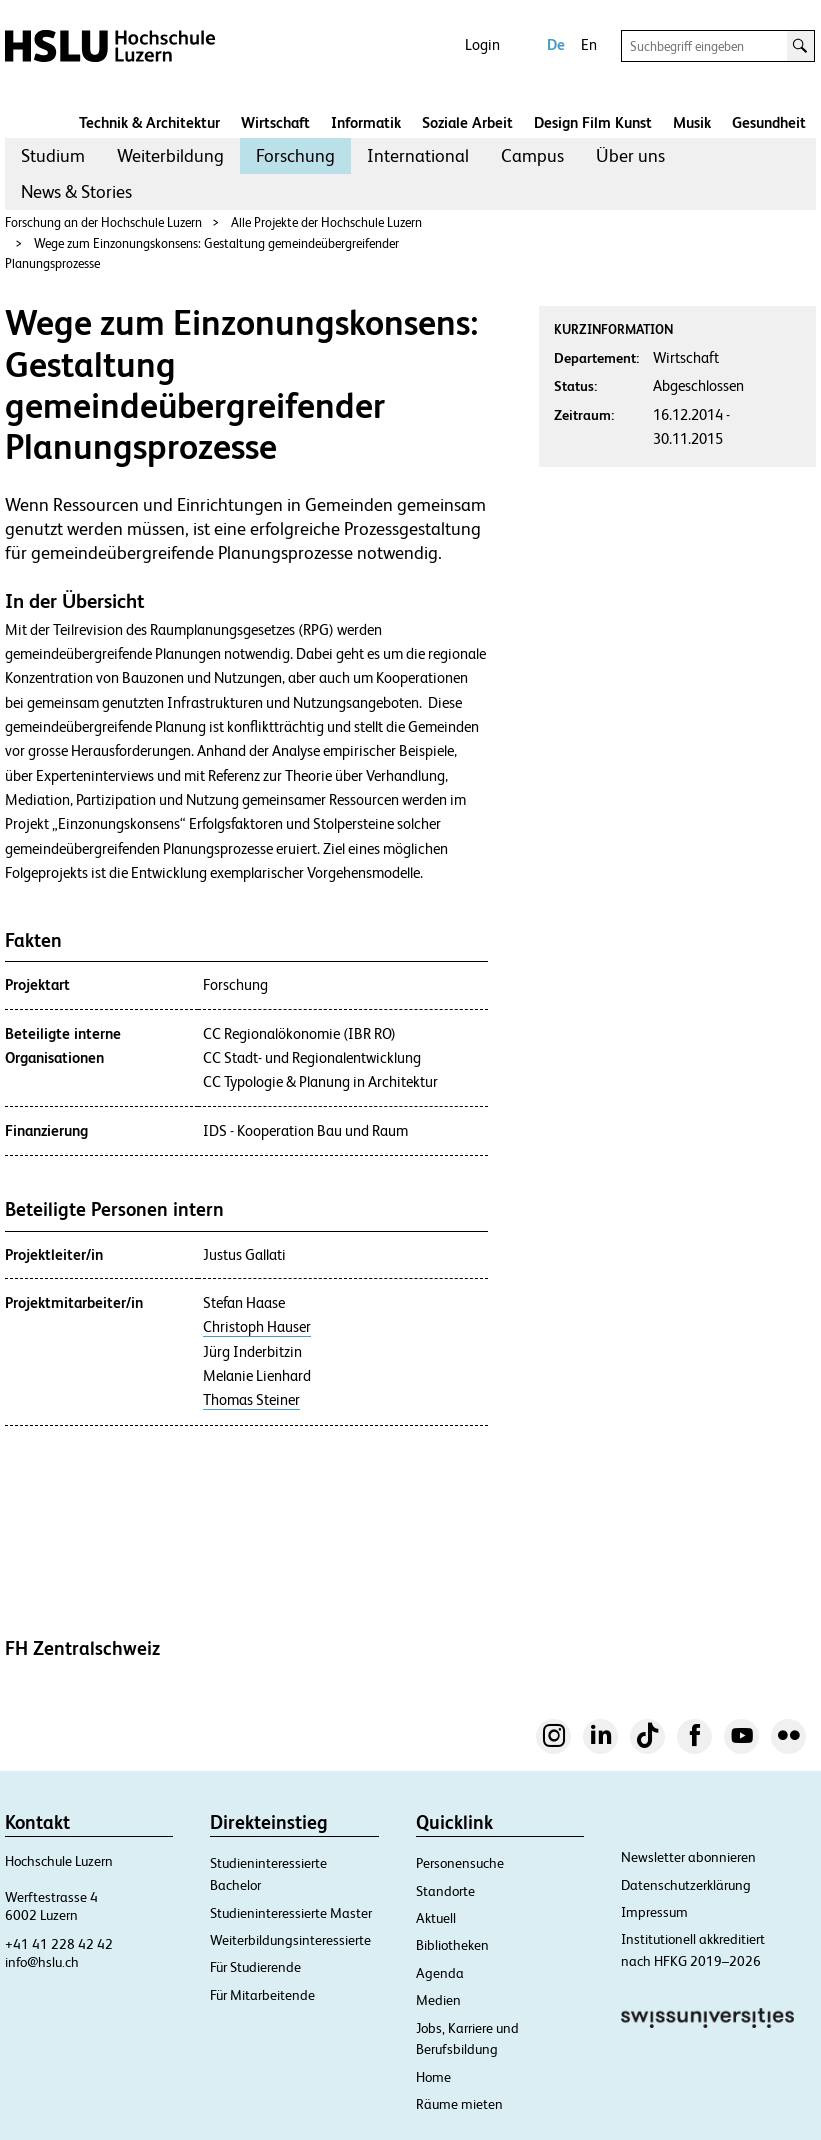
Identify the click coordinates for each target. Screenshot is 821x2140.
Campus (532, 155)
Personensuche (460, 1863)
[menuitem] (53, 156)
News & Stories (76, 191)
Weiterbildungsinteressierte (290, 1940)
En (589, 44)
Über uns (630, 155)
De (556, 44)
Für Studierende (255, 1967)
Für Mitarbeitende (262, 1995)
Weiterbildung (170, 155)
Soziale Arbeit (467, 122)
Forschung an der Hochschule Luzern (103, 222)
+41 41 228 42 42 (59, 1944)
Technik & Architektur (149, 122)
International (418, 155)
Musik (692, 122)
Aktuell (436, 1918)
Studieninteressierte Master (291, 1913)
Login (482, 44)
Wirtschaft (275, 122)
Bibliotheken (452, 1945)
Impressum (654, 1912)
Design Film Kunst (593, 122)
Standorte (445, 1891)
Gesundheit (769, 122)
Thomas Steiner (251, 1400)
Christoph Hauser (257, 1327)
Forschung (295, 155)
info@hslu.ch (42, 1962)
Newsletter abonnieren (688, 1857)
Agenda (440, 1973)
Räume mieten (459, 2104)
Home (433, 2077)
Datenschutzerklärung (686, 1885)
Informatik (366, 122)
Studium (53, 155)
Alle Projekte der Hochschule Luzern (326, 222)
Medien (438, 2000)
